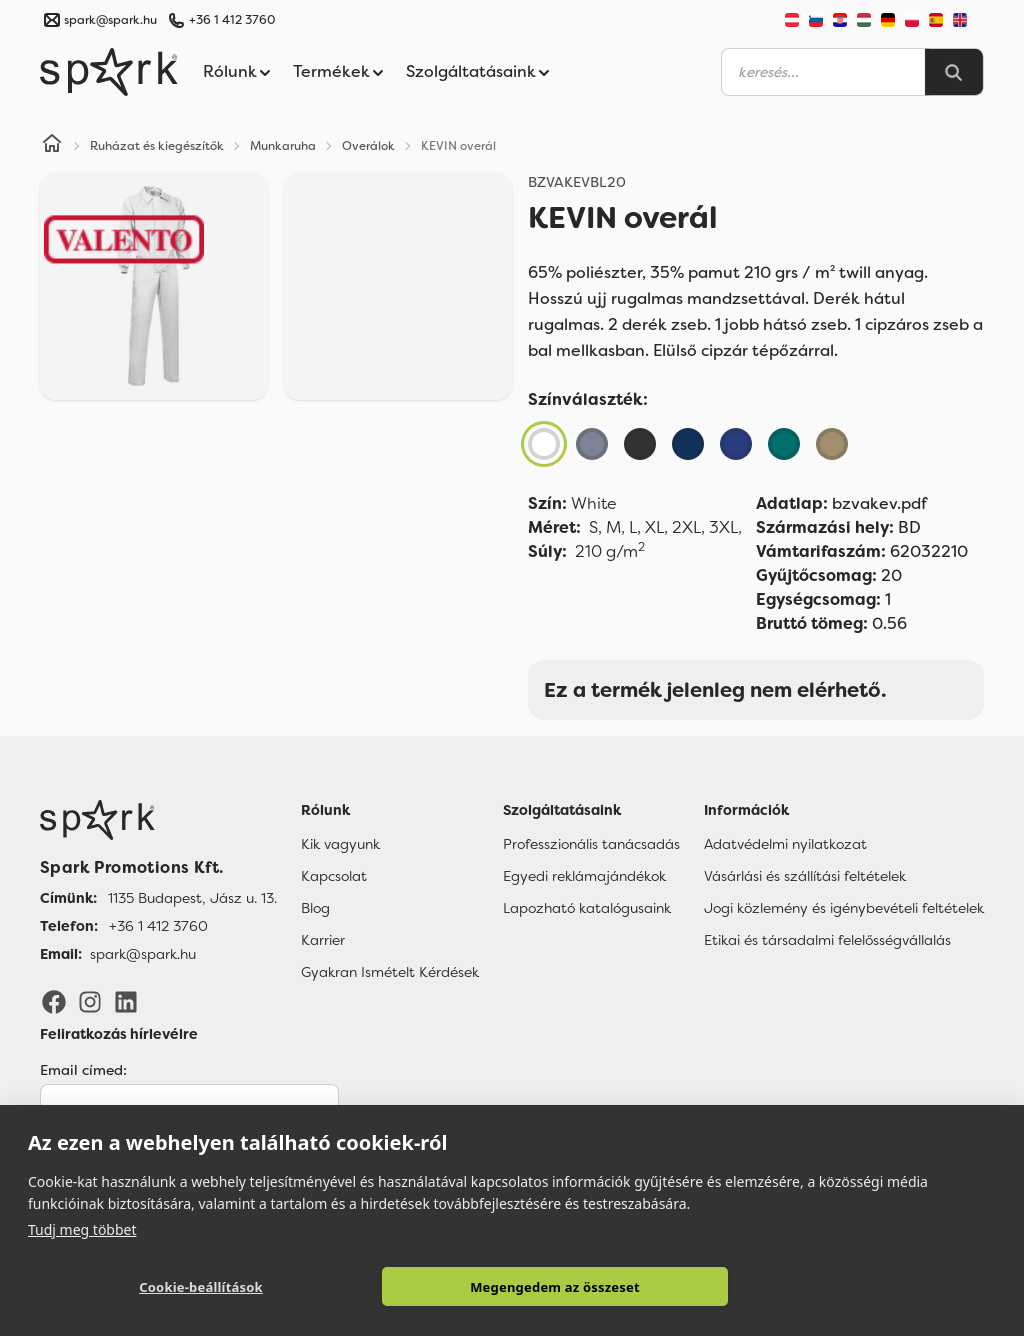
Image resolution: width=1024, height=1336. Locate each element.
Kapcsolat (334, 876)
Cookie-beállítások (201, 1287)
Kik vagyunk (340, 844)
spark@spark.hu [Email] (143, 954)
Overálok (368, 146)
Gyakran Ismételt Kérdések (390, 972)
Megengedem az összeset (555, 1287)
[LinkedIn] (126, 1001)
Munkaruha (283, 146)
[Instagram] (90, 1001)
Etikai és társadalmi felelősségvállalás (827, 940)
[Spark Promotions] (109, 72)
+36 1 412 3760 (232, 20)
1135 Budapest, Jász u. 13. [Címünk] (192, 898)
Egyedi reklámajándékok (584, 876)
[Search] (954, 72)
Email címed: (83, 1070)
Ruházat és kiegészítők (157, 146)
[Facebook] (54, 1001)
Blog (315, 908)
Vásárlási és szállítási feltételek (805, 876)
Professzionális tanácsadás (591, 844)
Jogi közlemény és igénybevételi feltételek (844, 908)
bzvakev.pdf (841, 503)
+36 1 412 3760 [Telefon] (158, 926)
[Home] (52, 146)
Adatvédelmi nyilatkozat (785, 844)
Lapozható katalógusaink (587, 908)
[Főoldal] (158, 820)
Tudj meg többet (82, 1229)
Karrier (323, 940)
